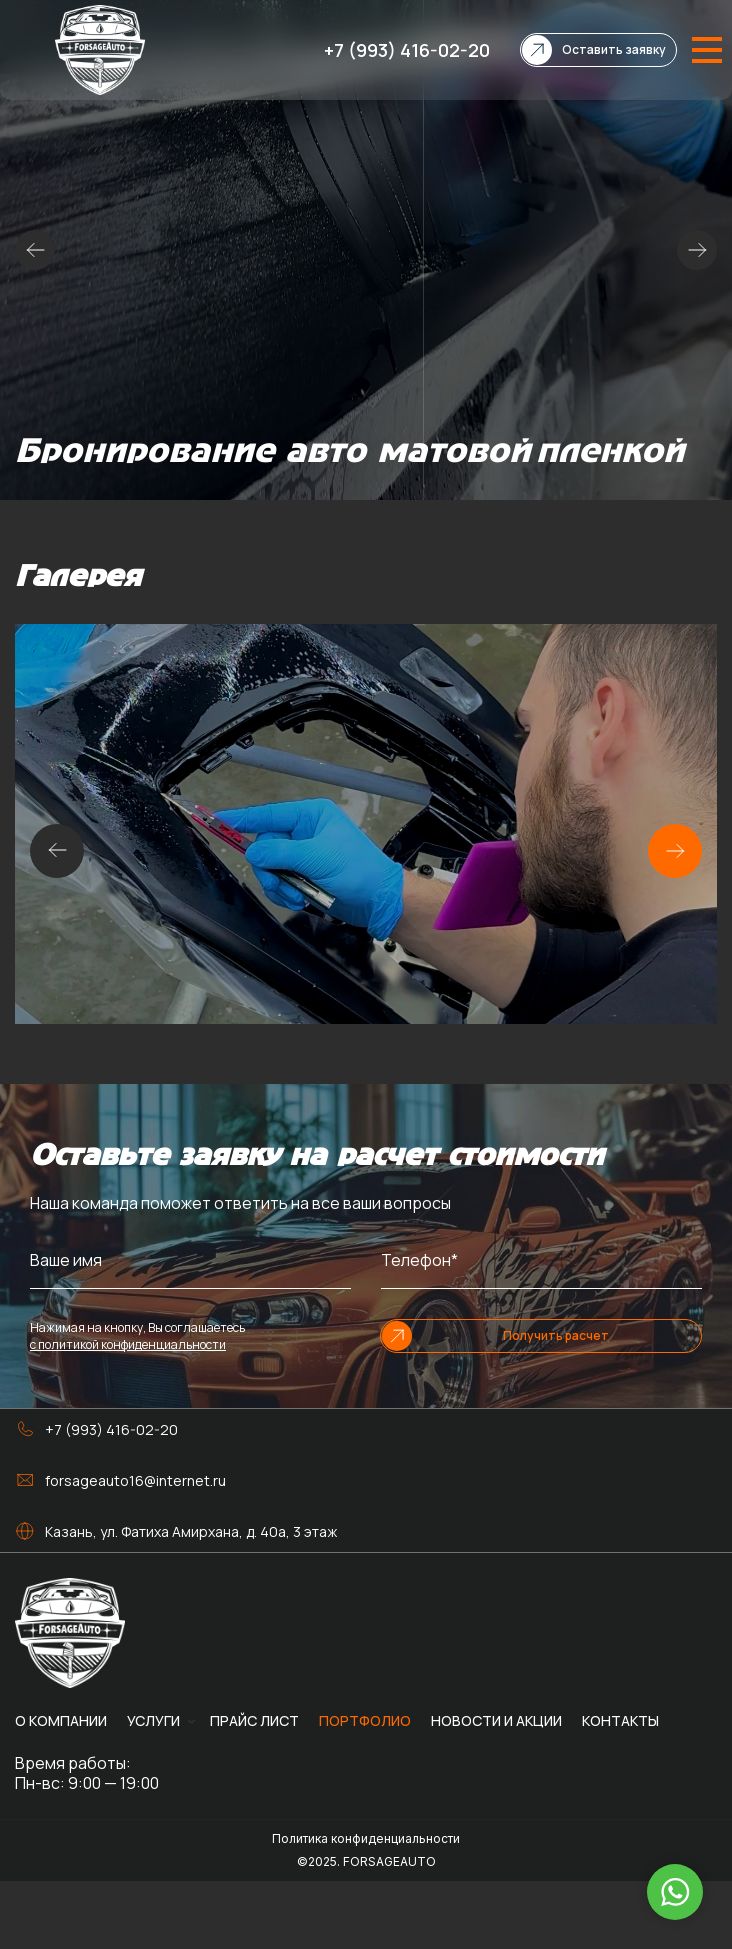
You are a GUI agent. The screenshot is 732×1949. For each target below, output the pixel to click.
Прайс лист (254, 1720)
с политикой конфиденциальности (128, 1344)
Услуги (153, 1720)
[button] (675, 851)
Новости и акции (496, 1720)
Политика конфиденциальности (366, 1838)
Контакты (620, 1720)
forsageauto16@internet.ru (135, 1480)
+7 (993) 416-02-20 (407, 50)
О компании (61, 1720)
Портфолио (365, 1720)
